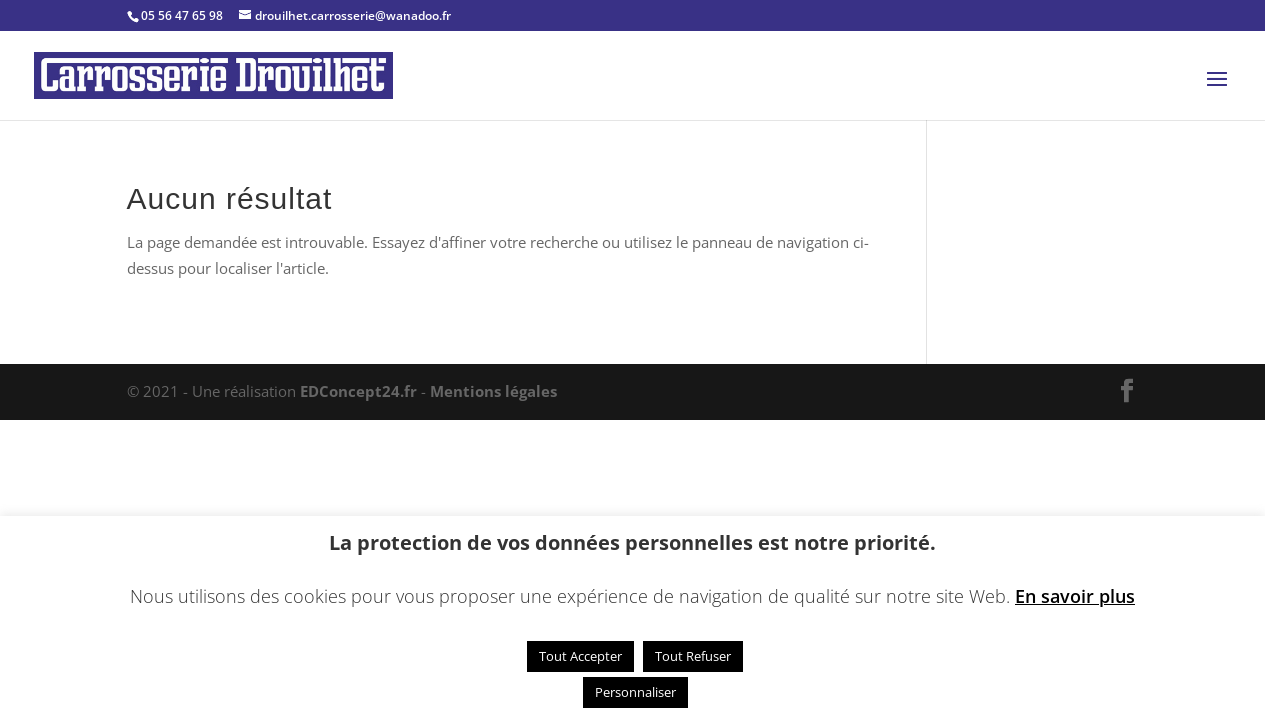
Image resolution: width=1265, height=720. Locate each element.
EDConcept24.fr (360, 391)
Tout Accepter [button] (580, 656)
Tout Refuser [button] (693, 656)
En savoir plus (1075, 596)
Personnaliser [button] (635, 692)
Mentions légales (493, 391)
